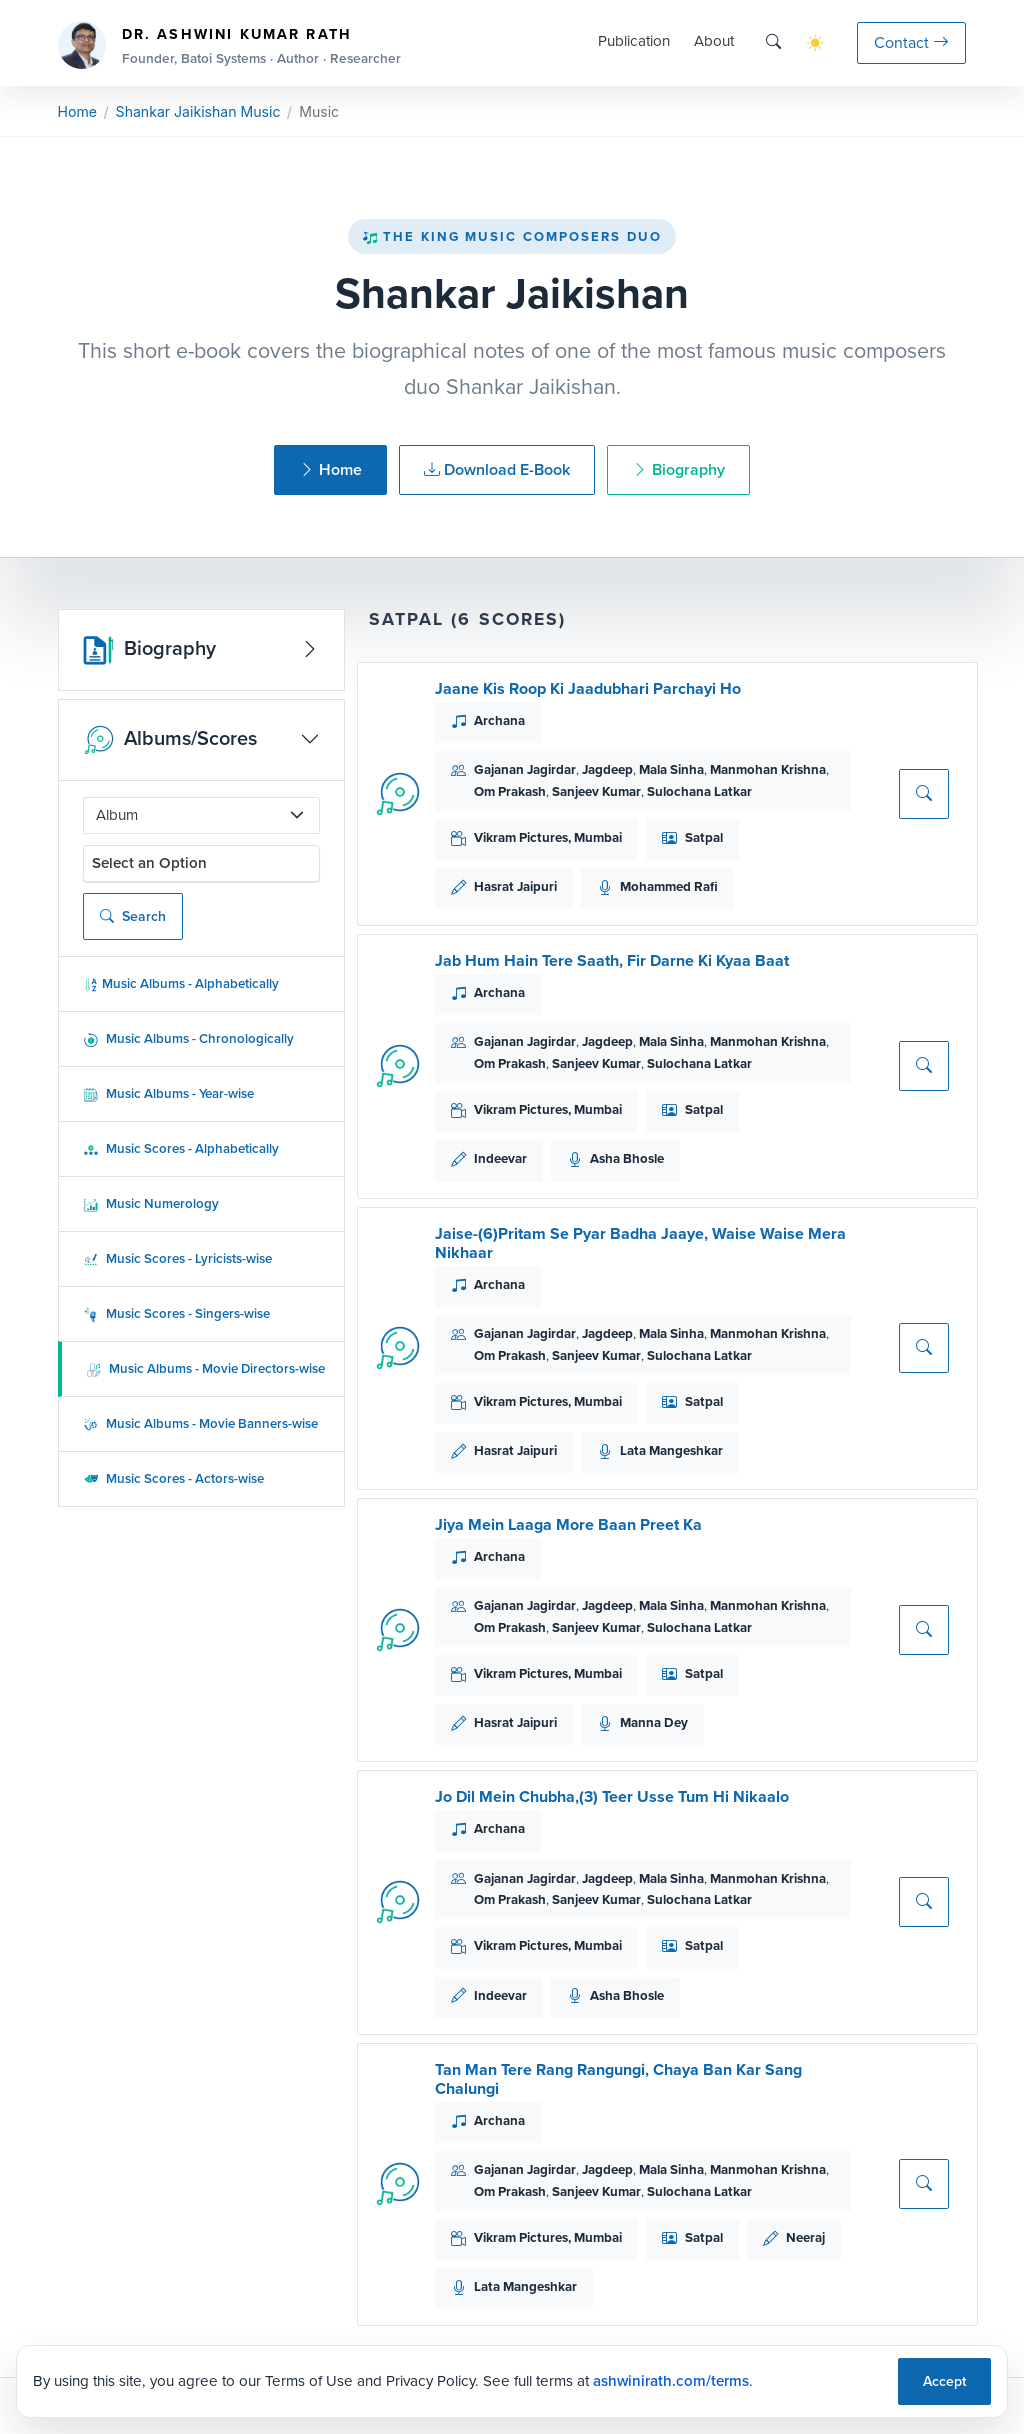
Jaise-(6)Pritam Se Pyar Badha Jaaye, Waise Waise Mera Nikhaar (640, 1243)
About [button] (714, 41)
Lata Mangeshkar (671, 1450)
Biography (678, 469)
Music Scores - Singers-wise (176, 1313)
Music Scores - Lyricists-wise (177, 1258)
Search (133, 916)
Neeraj (805, 2237)
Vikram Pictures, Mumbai (548, 837)
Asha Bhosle (627, 1158)
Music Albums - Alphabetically (181, 983)
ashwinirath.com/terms (671, 2381)
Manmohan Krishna (768, 769)
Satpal (704, 837)
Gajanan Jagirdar (525, 769)
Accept (944, 2381)
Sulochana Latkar (699, 791)
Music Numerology (151, 1203)
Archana (499, 720)
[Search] (773, 42)
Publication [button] (634, 41)
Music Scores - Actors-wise (173, 1478)
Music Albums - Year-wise (168, 1093)
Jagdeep (607, 769)
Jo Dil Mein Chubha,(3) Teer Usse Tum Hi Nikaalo (612, 1796)
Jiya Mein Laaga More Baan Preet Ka (568, 1524)
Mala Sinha (671, 769)
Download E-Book (497, 469)
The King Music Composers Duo (512, 236)
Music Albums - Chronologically (188, 1038)
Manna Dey (654, 1722)
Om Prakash (510, 791)
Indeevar (500, 1158)
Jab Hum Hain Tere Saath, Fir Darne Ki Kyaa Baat (612, 960)
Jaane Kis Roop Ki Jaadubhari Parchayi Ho (588, 688)
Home (77, 111)
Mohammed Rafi (669, 886)
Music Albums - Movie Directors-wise (205, 1368)
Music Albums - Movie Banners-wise (200, 1423)
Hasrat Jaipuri (515, 886)
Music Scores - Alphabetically (181, 1148)
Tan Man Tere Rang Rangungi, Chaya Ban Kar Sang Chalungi (618, 2079)
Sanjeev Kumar (596, 791)
